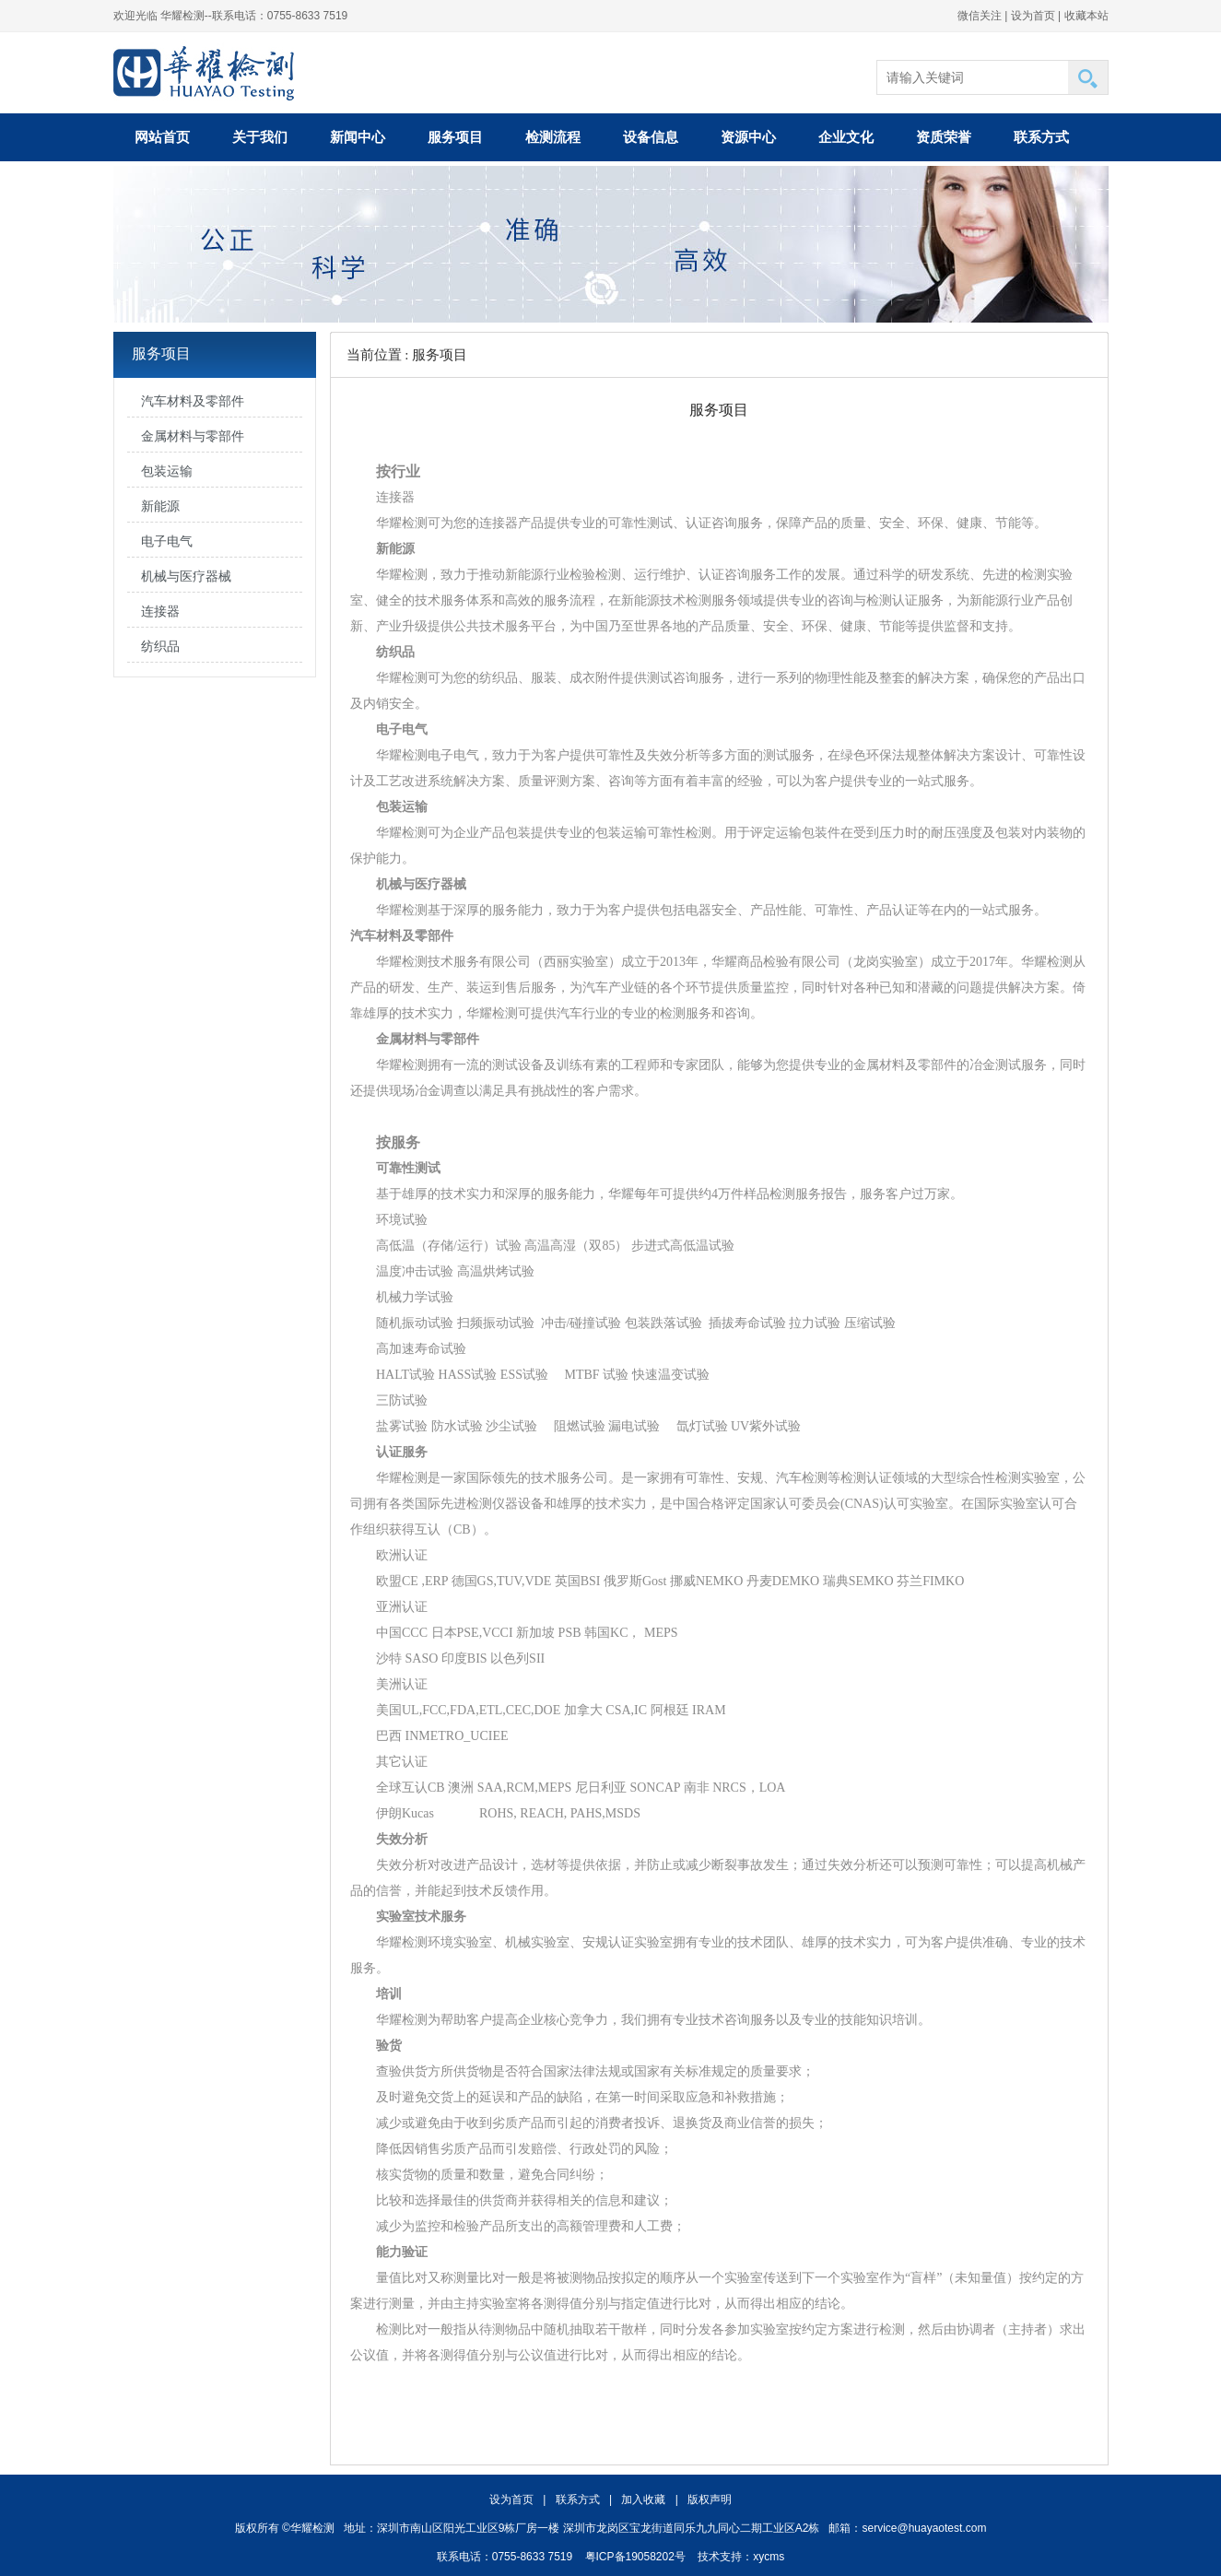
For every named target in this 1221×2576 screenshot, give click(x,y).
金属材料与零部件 (192, 436)
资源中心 (748, 137)
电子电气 (167, 541)
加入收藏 (643, 2499)
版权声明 (709, 2499)
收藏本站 (1086, 15)
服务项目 (455, 137)
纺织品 (160, 646)
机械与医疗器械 (186, 576)
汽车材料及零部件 (192, 401)
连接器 (160, 611)
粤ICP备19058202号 (635, 2556)
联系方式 (1041, 137)
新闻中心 (357, 137)
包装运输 (167, 471)
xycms (768, 2556)
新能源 (160, 506)
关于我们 (260, 137)
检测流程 (553, 137)
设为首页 (1033, 15)
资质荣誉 (943, 137)
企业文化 (846, 137)
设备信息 (650, 137)
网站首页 (162, 137)
